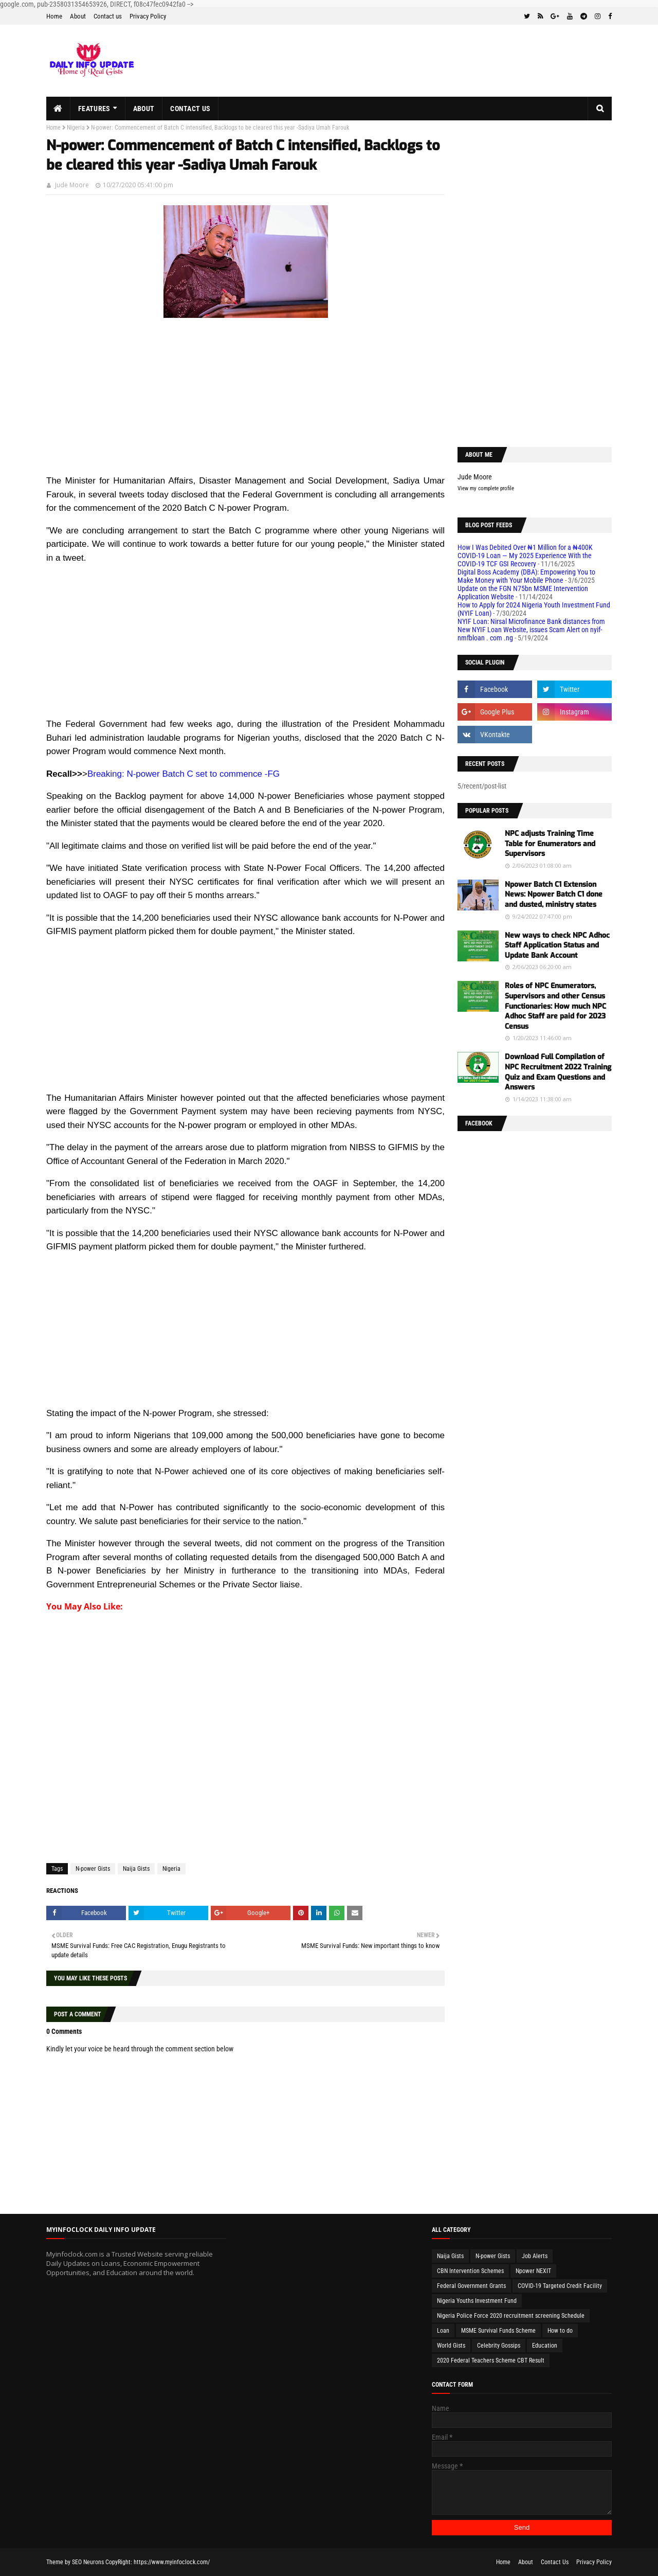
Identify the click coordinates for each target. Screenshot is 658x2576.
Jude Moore (72, 185)
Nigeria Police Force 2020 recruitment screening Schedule (510, 2315)
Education (544, 2345)
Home (54, 16)
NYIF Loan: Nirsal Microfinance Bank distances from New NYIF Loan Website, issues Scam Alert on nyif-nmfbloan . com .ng (531, 629)
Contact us (108, 16)
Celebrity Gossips (498, 2345)
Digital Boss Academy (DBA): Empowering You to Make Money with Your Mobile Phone (526, 576)
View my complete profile (486, 488)
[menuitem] (58, 108)
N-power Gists (93, 1868)
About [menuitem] (144, 108)
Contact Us (555, 2562)
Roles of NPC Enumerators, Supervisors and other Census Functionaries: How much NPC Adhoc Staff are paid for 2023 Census (555, 1006)
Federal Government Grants (471, 2285)
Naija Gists (136, 1868)
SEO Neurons (88, 2562)
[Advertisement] (245, 402)
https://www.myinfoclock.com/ (172, 2562)
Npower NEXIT (533, 2271)
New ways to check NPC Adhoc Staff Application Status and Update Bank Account (557, 945)
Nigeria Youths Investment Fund (477, 2300)
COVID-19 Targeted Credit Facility (560, 2285)
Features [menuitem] (94, 108)
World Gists (451, 2345)
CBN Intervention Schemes (470, 2271)
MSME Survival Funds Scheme (498, 2330)
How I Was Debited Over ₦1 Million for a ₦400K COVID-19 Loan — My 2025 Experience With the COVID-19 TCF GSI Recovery (525, 555)
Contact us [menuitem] (190, 108)
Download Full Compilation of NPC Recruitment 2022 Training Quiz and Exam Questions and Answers (558, 1072)
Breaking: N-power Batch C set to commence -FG (183, 774)
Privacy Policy (148, 16)
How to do (560, 2330)
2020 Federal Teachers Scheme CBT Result (490, 2360)
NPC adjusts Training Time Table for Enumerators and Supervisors (550, 843)
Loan (443, 2330)
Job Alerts (534, 2256)
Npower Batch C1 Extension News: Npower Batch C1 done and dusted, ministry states (553, 894)
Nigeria (76, 127)
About (78, 16)
